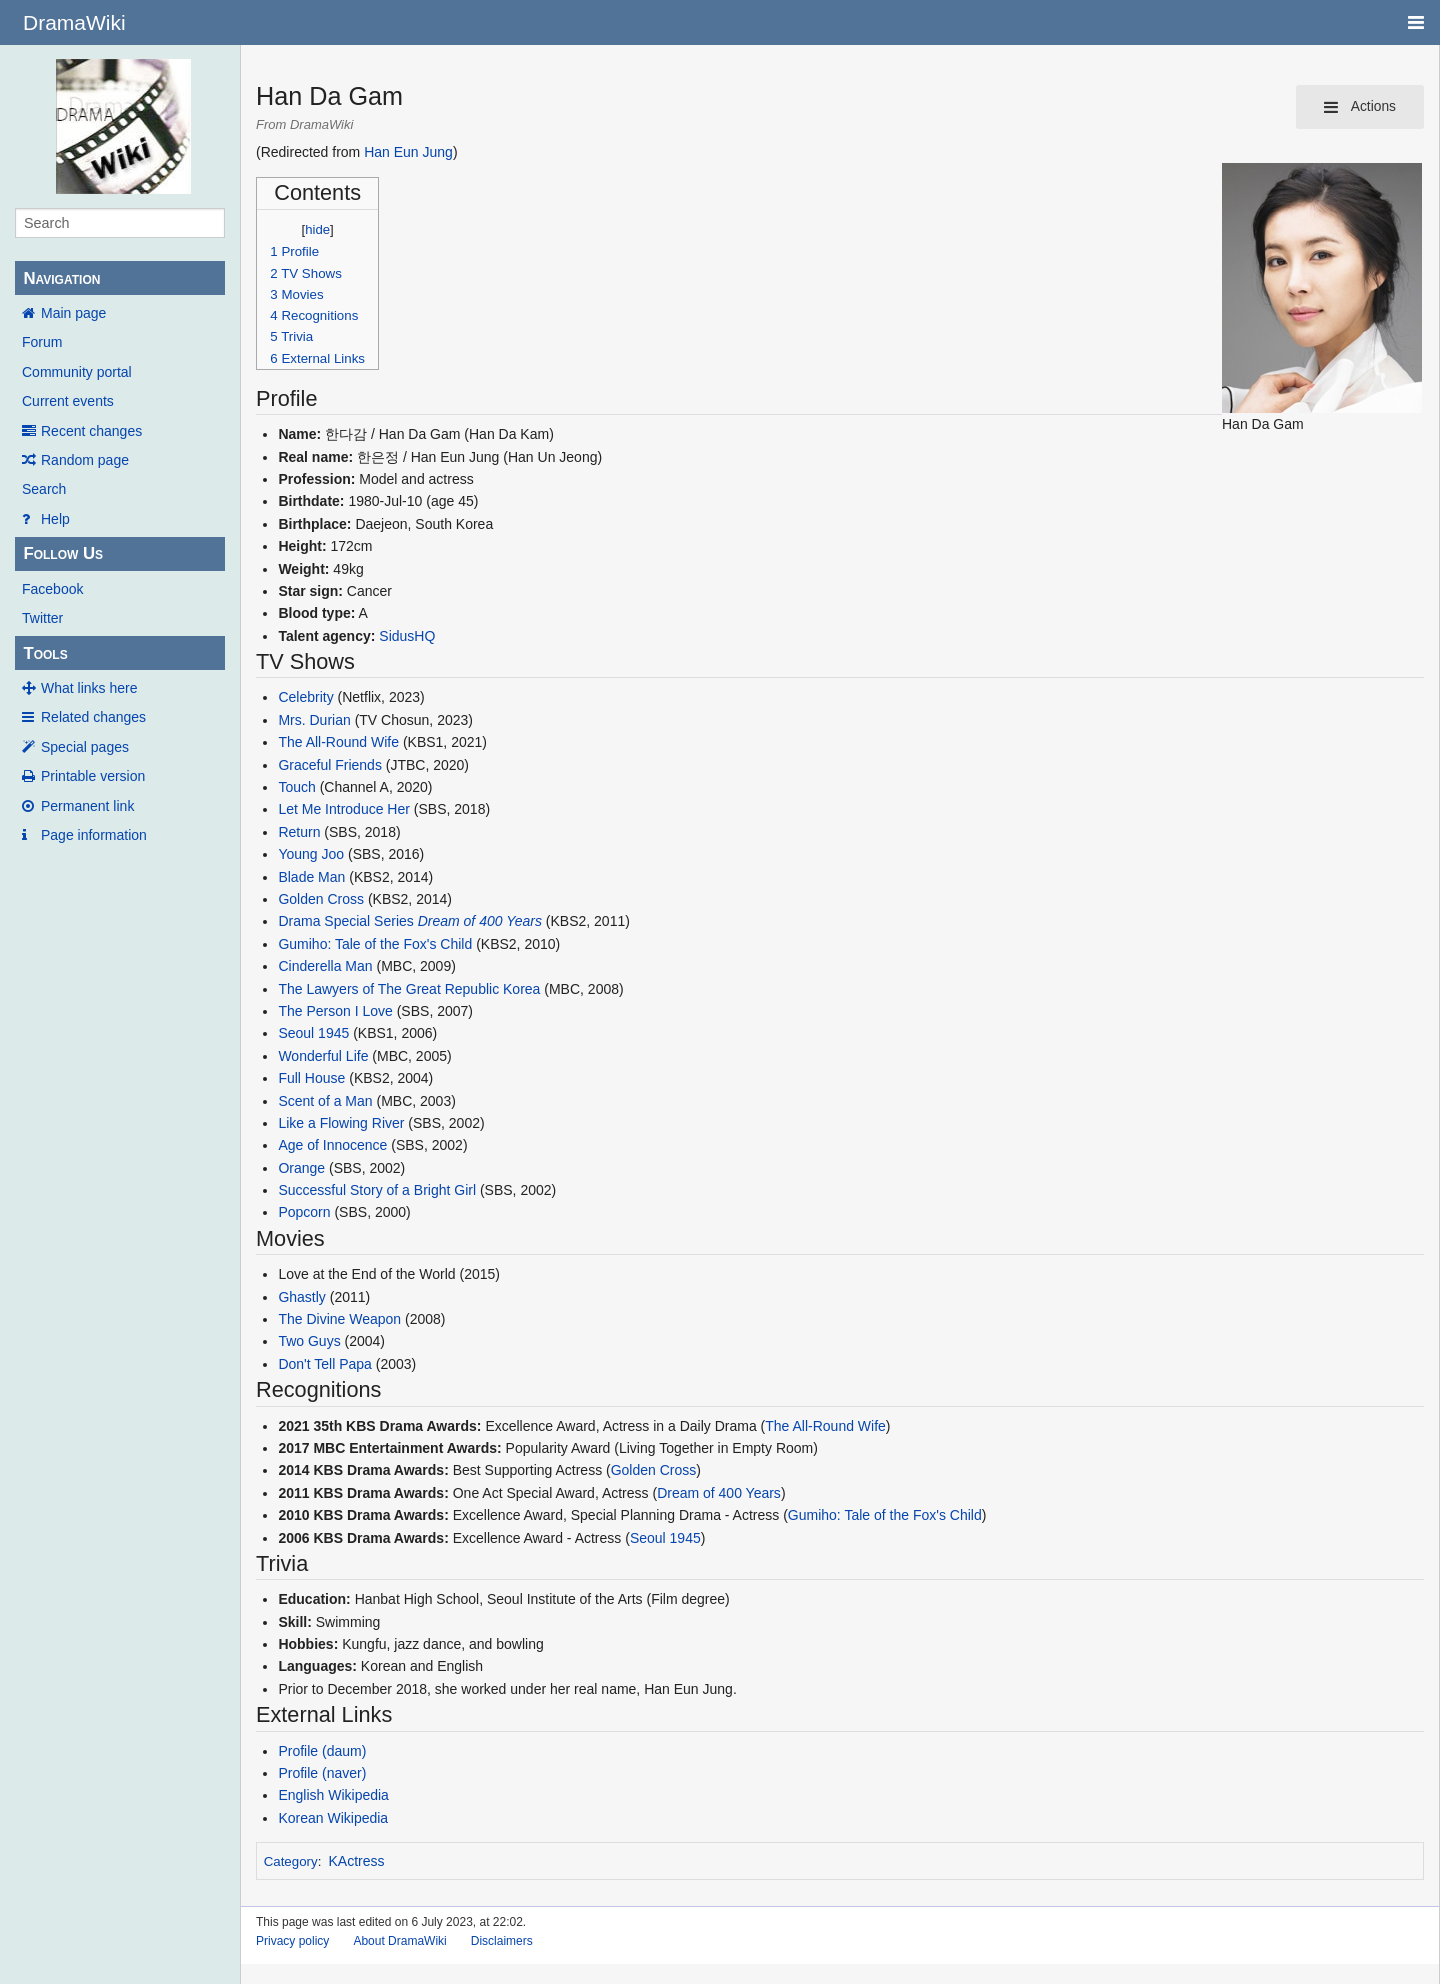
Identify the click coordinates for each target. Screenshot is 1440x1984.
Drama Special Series (345, 921)
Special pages (85, 747)
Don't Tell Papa (324, 1364)
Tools (45, 653)
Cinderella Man (325, 966)
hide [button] (317, 229)
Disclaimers (502, 1941)
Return (299, 832)
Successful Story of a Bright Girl (377, 1190)
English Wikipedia (333, 1795)
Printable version (93, 776)
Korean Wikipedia (333, 1818)
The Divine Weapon (339, 1319)
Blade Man (311, 877)
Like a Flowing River (341, 1123)
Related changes (93, 717)
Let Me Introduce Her (344, 809)
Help (55, 519)
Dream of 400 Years (480, 921)
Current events (68, 401)
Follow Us (63, 553)
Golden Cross (321, 899)
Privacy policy (292, 1941)
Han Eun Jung (408, 152)
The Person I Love (335, 1011)
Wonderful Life (323, 1056)
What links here (89, 688)
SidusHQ (407, 636)
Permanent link (87, 806)
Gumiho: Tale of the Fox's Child (375, 944)
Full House (311, 1078)
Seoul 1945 (313, 1033)
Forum (42, 342)
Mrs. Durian (314, 720)
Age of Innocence (332, 1145)
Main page (73, 313)
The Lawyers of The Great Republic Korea (409, 989)
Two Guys (309, 1341)
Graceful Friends (329, 765)
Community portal (77, 372)
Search (44, 489)
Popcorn (304, 1212)
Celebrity (305, 697)
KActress (357, 1861)
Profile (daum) (322, 1751)
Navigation (61, 278)
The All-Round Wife (338, 742)
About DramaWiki (399, 1941)
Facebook (52, 589)
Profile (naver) (322, 1773)
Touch (296, 787)
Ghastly (301, 1297)
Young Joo (311, 854)
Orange (301, 1168)
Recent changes (91, 431)
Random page (85, 460)
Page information (94, 835)
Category (291, 1861)
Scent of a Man (325, 1101)
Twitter (42, 618)
